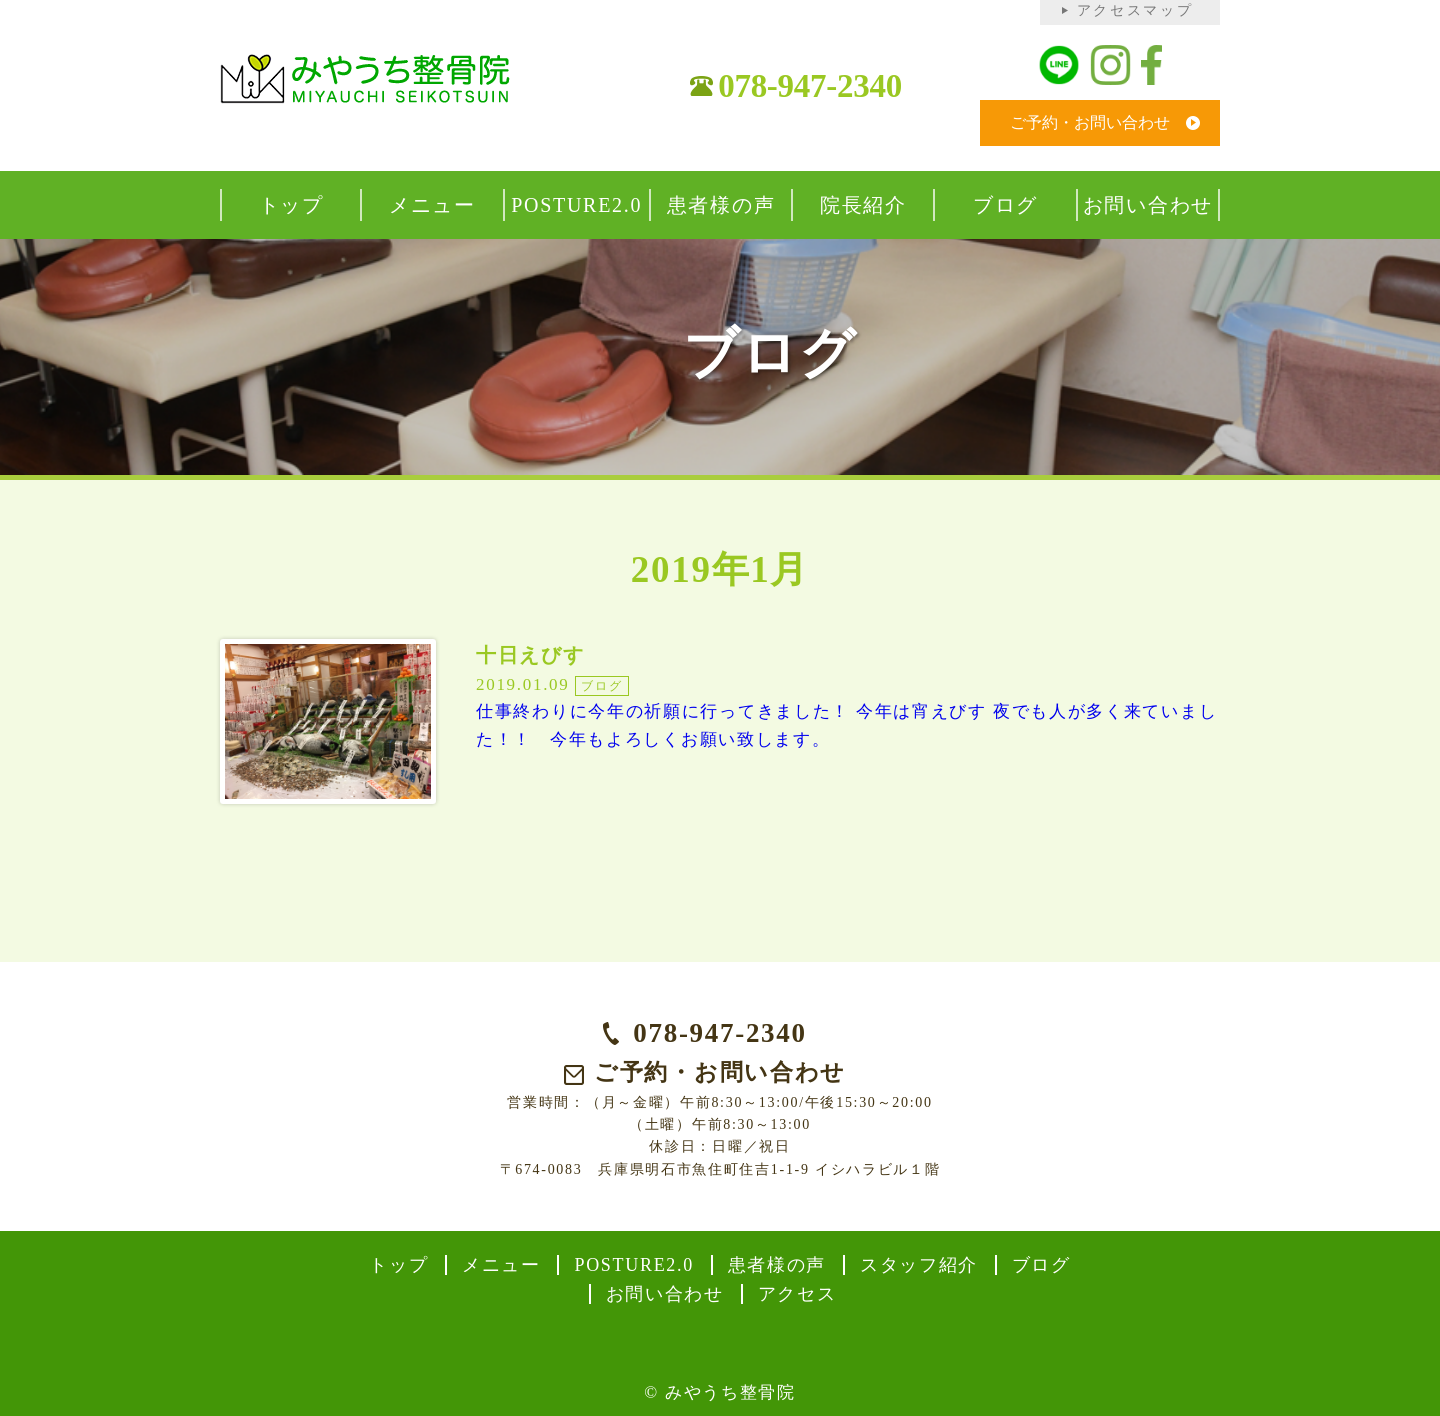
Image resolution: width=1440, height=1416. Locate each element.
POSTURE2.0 (634, 1265)
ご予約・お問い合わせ (1090, 122)
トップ (398, 1265)
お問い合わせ (665, 1294)
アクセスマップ (1135, 10)
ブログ (1041, 1265)
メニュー (501, 1265)
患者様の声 (777, 1265)
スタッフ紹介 (919, 1265)
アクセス (797, 1294)
